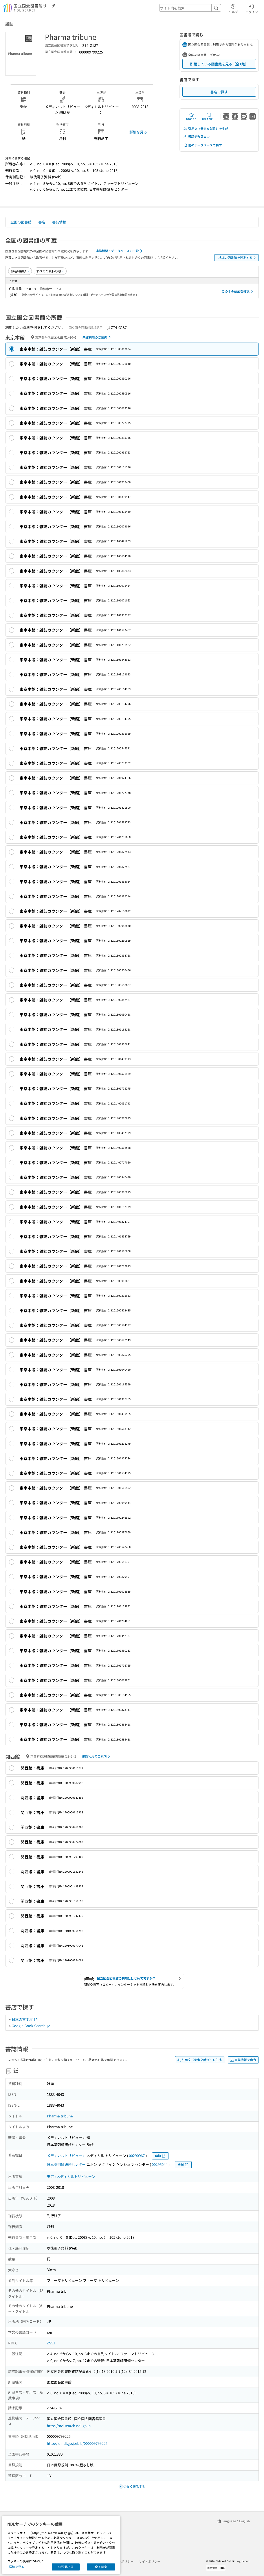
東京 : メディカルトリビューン (71, 2176)
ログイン (252, 8)
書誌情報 (59, 222)
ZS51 (51, 2343)
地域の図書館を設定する (237, 257)
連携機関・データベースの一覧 (120, 251)
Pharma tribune (60, 2116)
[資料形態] (50, 271)
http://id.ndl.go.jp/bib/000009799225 (77, 2443)
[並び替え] (20, 271)
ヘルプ (233, 8)
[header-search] (190, 8)
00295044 (160, 2164)
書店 (41, 222)
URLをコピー (208, 116)
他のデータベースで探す (202, 145)
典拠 (160, 2156)
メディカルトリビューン (66, 2155)
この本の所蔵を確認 (238, 291)
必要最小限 (65, 2567)
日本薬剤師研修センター (66, 2164)
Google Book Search (31, 2025)
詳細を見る (138, 132)
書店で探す (219, 91)
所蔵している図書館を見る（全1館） (219, 63)
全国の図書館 (20, 222)
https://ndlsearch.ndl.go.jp (69, 2425)
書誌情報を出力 (196, 136)
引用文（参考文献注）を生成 (205, 128)
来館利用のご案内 (97, 337)
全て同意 (101, 2567)
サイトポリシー (149, 2561)
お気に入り (191, 116)
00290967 (137, 2155)
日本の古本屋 (25, 2019)
